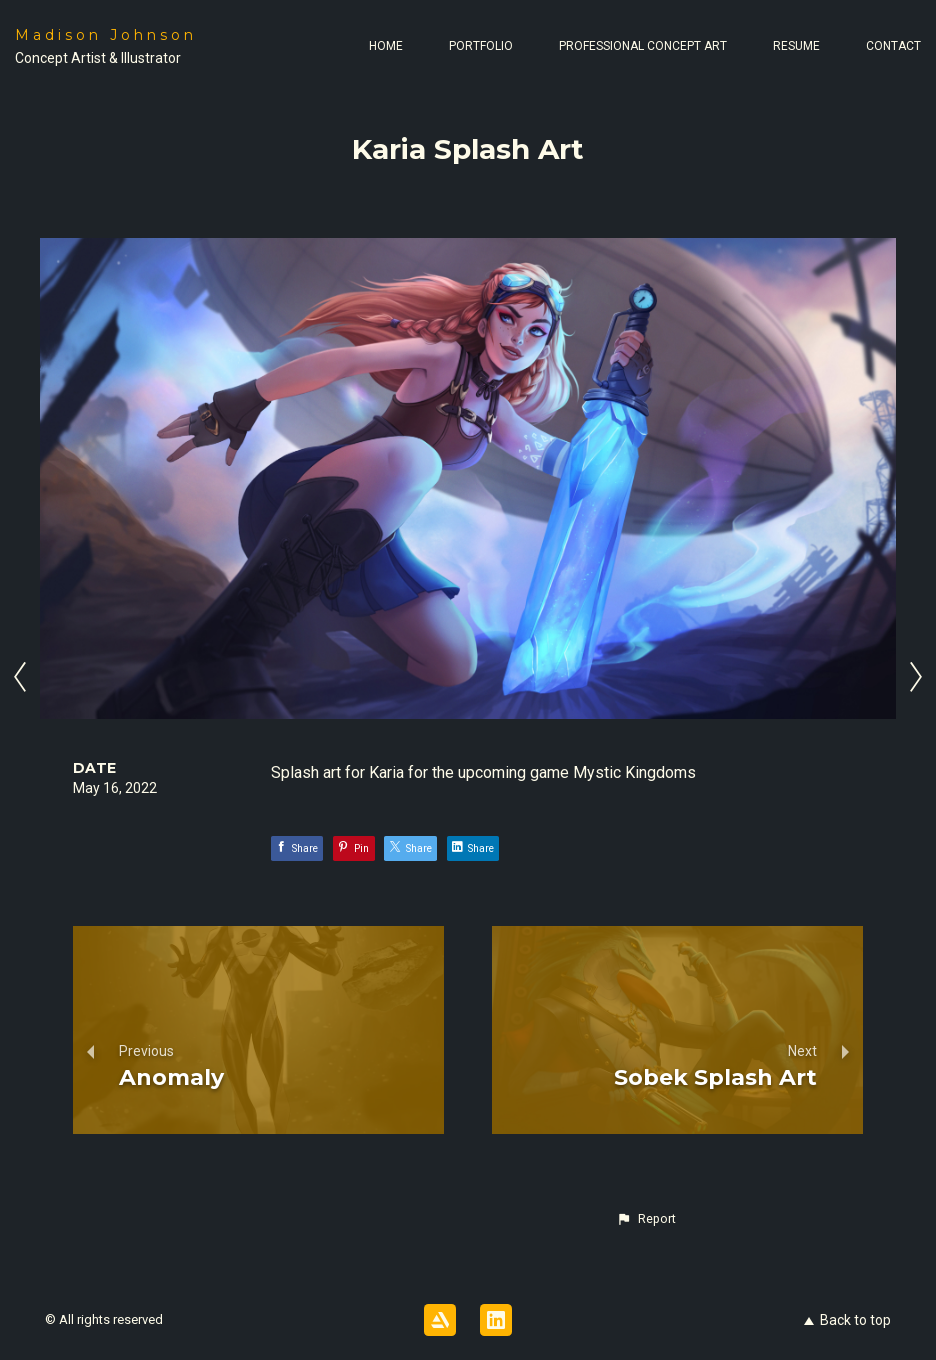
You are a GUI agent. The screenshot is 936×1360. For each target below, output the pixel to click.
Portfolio (481, 46)
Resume (796, 46)
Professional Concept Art (643, 46)
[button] (646, 1219)
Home (386, 46)
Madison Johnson (106, 35)
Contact (893, 46)
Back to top (847, 1320)
